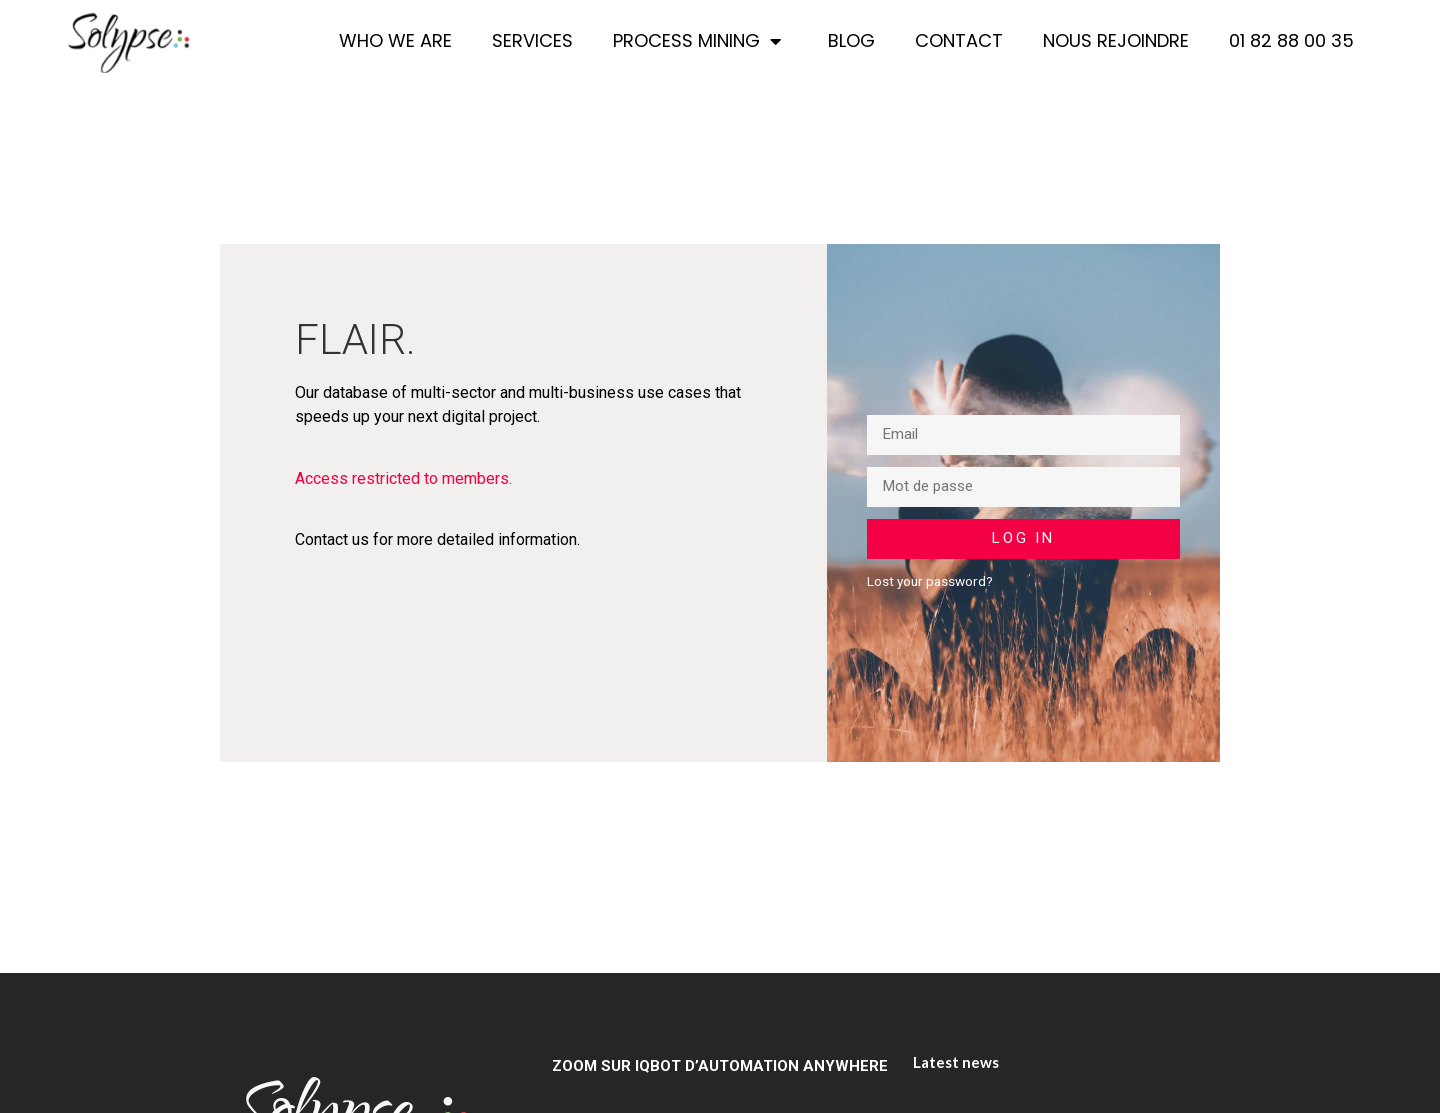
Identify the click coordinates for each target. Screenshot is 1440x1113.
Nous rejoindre (1116, 40)
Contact (959, 40)
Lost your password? (930, 581)
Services (532, 40)
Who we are (395, 40)
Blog (851, 40)
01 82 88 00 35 (1291, 40)
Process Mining (700, 41)
